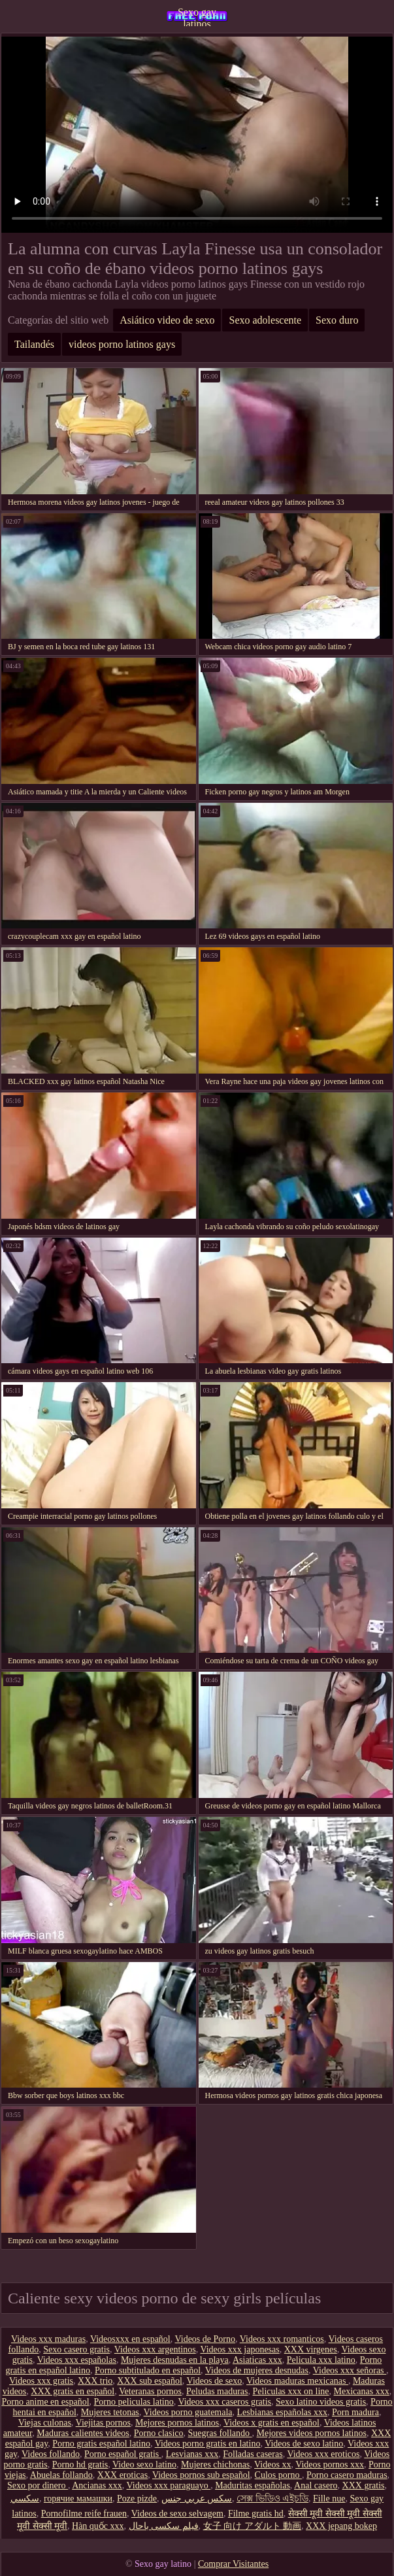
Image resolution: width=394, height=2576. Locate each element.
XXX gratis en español (72, 2391)
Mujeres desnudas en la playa (175, 2360)
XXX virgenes (310, 2349)
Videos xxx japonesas (239, 2349)
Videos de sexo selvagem (177, 2513)
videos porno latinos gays (122, 344)
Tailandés (34, 344)
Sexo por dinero (37, 2485)
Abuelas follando (61, 2475)
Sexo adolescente (265, 320)
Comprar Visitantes (233, 2564)
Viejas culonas (44, 2423)
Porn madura (355, 2412)
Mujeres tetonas (110, 2412)
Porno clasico (159, 2433)
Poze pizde (137, 2498)
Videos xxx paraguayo (169, 2485)
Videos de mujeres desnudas (256, 2370)
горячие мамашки (78, 2498)
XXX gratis (363, 2485)
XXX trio (95, 2381)
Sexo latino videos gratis (321, 2402)
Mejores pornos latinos (177, 2423)
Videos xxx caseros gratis (224, 2402)
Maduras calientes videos (83, 2433)
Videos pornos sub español (201, 2475)
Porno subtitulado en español (148, 2370)
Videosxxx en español (130, 2339)
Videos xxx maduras (48, 2339)
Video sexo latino (144, 2464)
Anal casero (315, 2485)
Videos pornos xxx (329, 2464)
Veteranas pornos (150, 2391)
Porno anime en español (45, 2402)
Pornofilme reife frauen (84, 2513)
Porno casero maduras (346, 2475)
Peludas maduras (217, 2391)
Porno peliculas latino (134, 2402)
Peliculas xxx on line (291, 2391)
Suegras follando (220, 2433)
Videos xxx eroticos (323, 2454)
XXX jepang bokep (341, 2526)
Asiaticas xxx (257, 2360)
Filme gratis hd (256, 2513)
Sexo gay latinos (197, 16)
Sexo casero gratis (76, 2349)
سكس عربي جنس (196, 2498)
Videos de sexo (214, 2381)
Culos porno (278, 2475)
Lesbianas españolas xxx (282, 2412)
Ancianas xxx (97, 2485)
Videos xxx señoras (349, 2370)
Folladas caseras (252, 2454)
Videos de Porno (205, 2339)
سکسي (24, 2498)
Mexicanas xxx (361, 2391)
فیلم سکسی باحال (164, 2526)
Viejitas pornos (103, 2423)
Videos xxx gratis (41, 2381)
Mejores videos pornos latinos (312, 2433)
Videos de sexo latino (304, 2444)
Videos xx (272, 2464)
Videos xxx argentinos (155, 2349)
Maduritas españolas (252, 2485)
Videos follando (51, 2454)
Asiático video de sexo (167, 320)
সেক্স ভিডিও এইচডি (272, 2498)
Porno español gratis (122, 2454)
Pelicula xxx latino (321, 2360)
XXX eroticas (122, 2475)
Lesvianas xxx (192, 2454)
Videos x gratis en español (271, 2423)
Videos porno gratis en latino (208, 2444)
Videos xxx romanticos (282, 2339)
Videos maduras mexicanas (297, 2381)
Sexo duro (337, 320)
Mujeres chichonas (215, 2464)
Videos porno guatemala (188, 2412)
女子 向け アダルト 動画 (252, 2526)
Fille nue (329, 2498)
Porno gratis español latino (101, 2444)
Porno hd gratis (80, 2464)
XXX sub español (149, 2381)
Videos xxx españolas (76, 2360)
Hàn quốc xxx (98, 2526)
